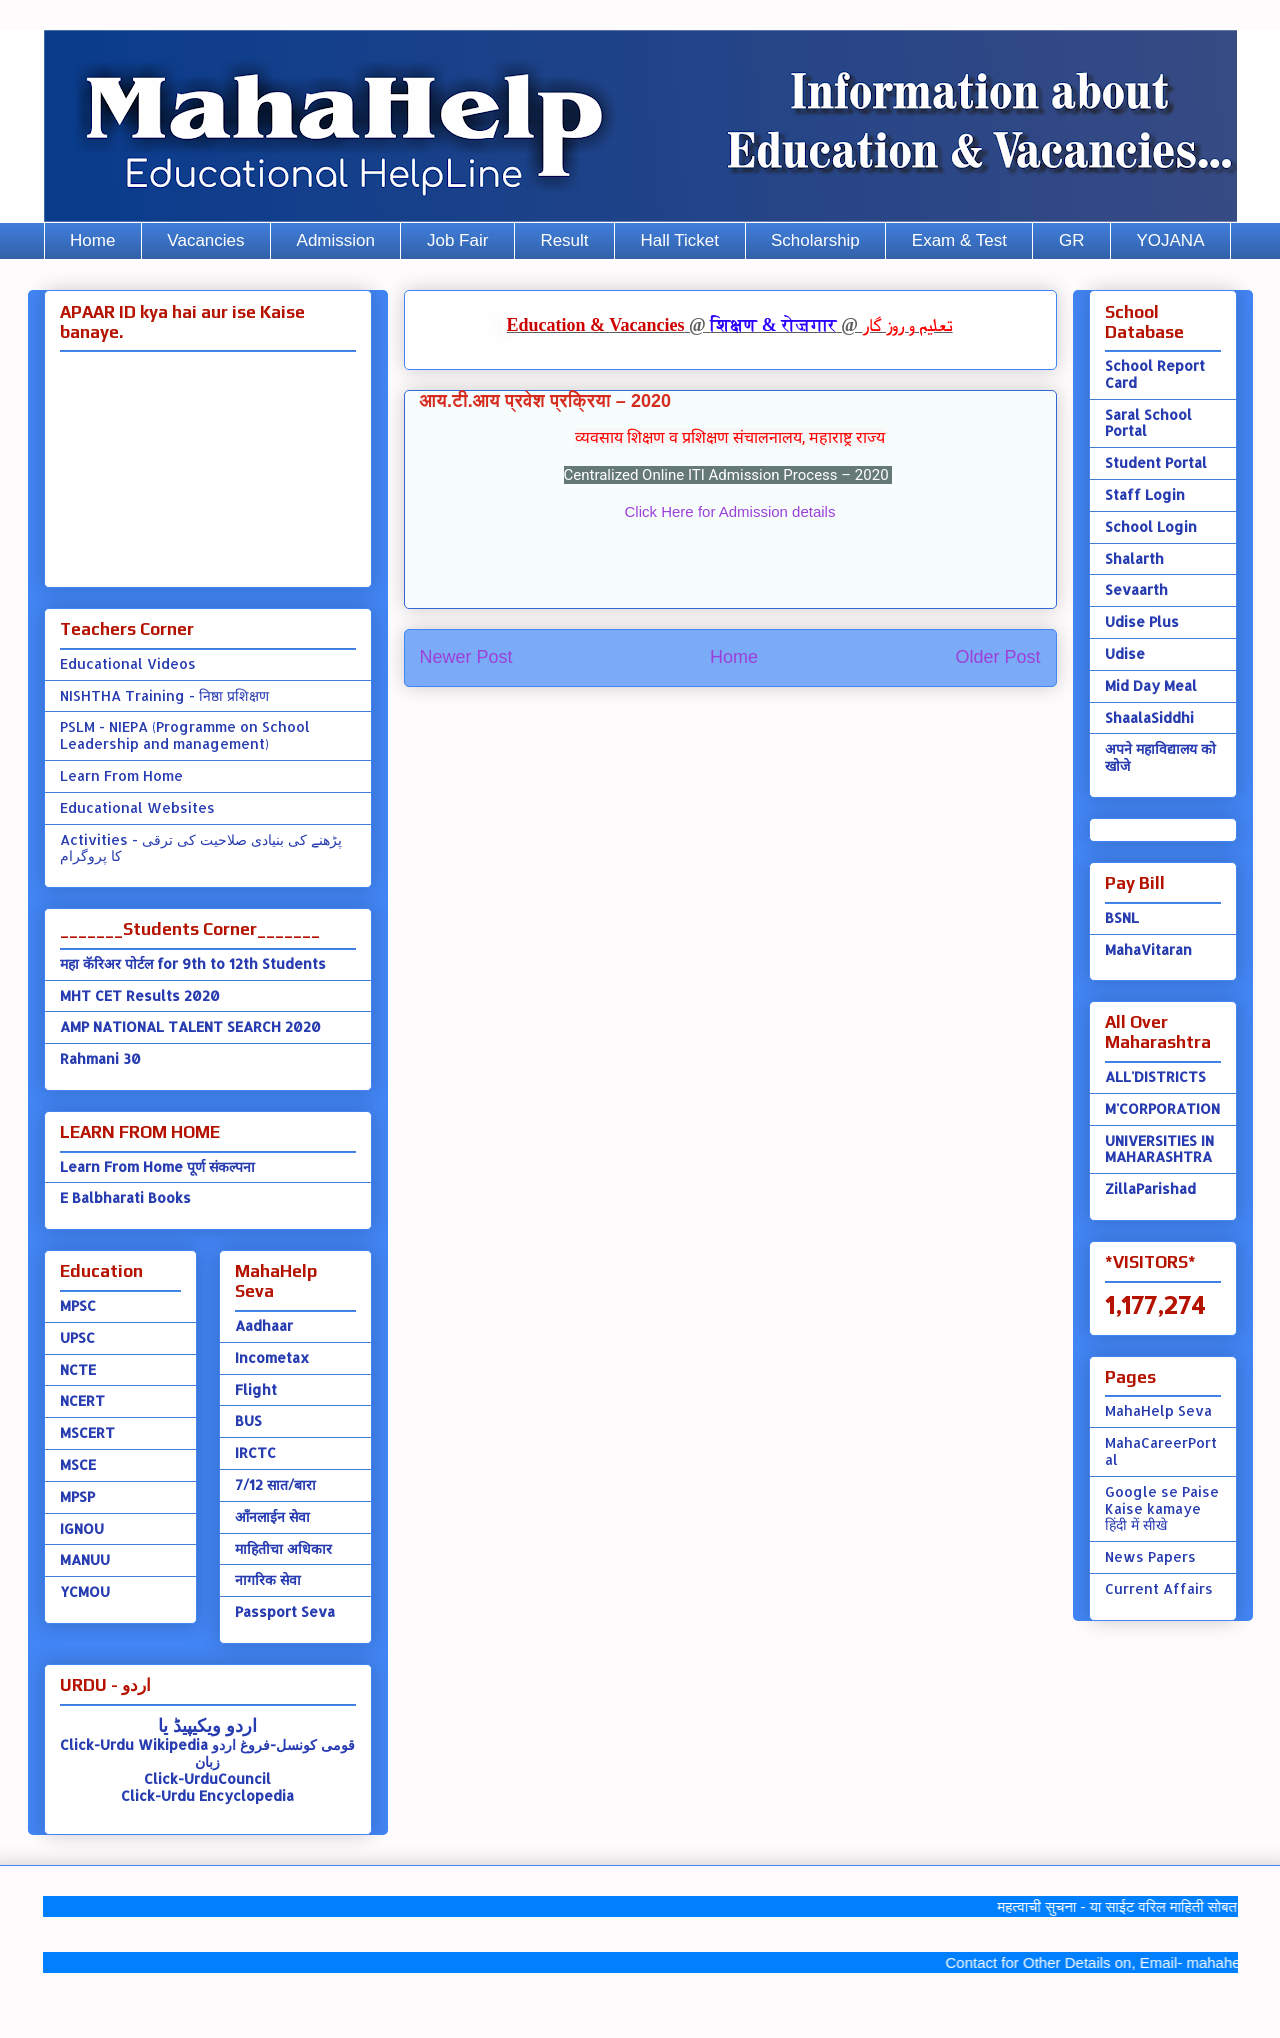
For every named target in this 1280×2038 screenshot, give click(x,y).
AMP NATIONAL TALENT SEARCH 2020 (190, 1026)
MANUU (85, 1559)
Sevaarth (1136, 589)
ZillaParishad (1150, 1188)
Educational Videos (128, 663)
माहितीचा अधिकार (283, 1548)
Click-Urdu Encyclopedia (207, 1795)
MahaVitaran (1148, 949)
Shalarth (1134, 558)
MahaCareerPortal (1161, 1451)
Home (92, 240)
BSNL (1122, 917)
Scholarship (815, 240)
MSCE (78, 1464)
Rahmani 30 (100, 1058)
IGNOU (82, 1528)
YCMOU (85, 1591)
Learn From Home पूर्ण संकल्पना (157, 1166)
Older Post (997, 657)
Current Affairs (1159, 1588)
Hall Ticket (680, 240)
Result (564, 240)
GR (1072, 240)
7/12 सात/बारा (275, 1484)
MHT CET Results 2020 (140, 995)
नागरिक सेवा (268, 1579)
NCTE (78, 1369)
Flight (256, 1389)
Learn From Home (121, 775)
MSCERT (87, 1432)
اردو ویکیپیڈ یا (207, 1724)
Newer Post (466, 657)
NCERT (82, 1400)
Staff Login (1145, 494)
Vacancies (205, 240)
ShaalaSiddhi (1149, 717)
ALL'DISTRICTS (1155, 1076)
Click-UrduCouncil (207, 1778)
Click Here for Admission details (730, 511)
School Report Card (1155, 374)
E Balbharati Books (125, 1197)
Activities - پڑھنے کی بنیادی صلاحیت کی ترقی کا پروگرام (201, 848)
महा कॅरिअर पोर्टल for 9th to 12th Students (193, 963)
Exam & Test (959, 240)
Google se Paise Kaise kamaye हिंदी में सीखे (1162, 1508)
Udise (1125, 653)
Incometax (272, 1357)
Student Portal (1156, 462)
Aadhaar (264, 1325)
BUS (248, 1420)
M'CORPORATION (1162, 1108)
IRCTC (255, 1452)
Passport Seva (285, 1611)
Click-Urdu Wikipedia (134, 1744)
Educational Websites (137, 807)
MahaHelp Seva (1158, 1410)
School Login (1151, 526)
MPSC (78, 1305)
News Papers (1150, 1556)
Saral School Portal (1148, 423)
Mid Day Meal (1151, 685)
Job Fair (457, 240)
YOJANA (1170, 240)
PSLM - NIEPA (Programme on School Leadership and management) (185, 735)
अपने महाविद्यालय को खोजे (1160, 757)
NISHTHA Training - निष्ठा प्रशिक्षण (164, 695)
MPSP (77, 1496)
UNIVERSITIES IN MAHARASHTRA (1159, 1149)
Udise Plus (1142, 621)
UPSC (77, 1337)
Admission (336, 240)
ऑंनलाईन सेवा (272, 1516)
